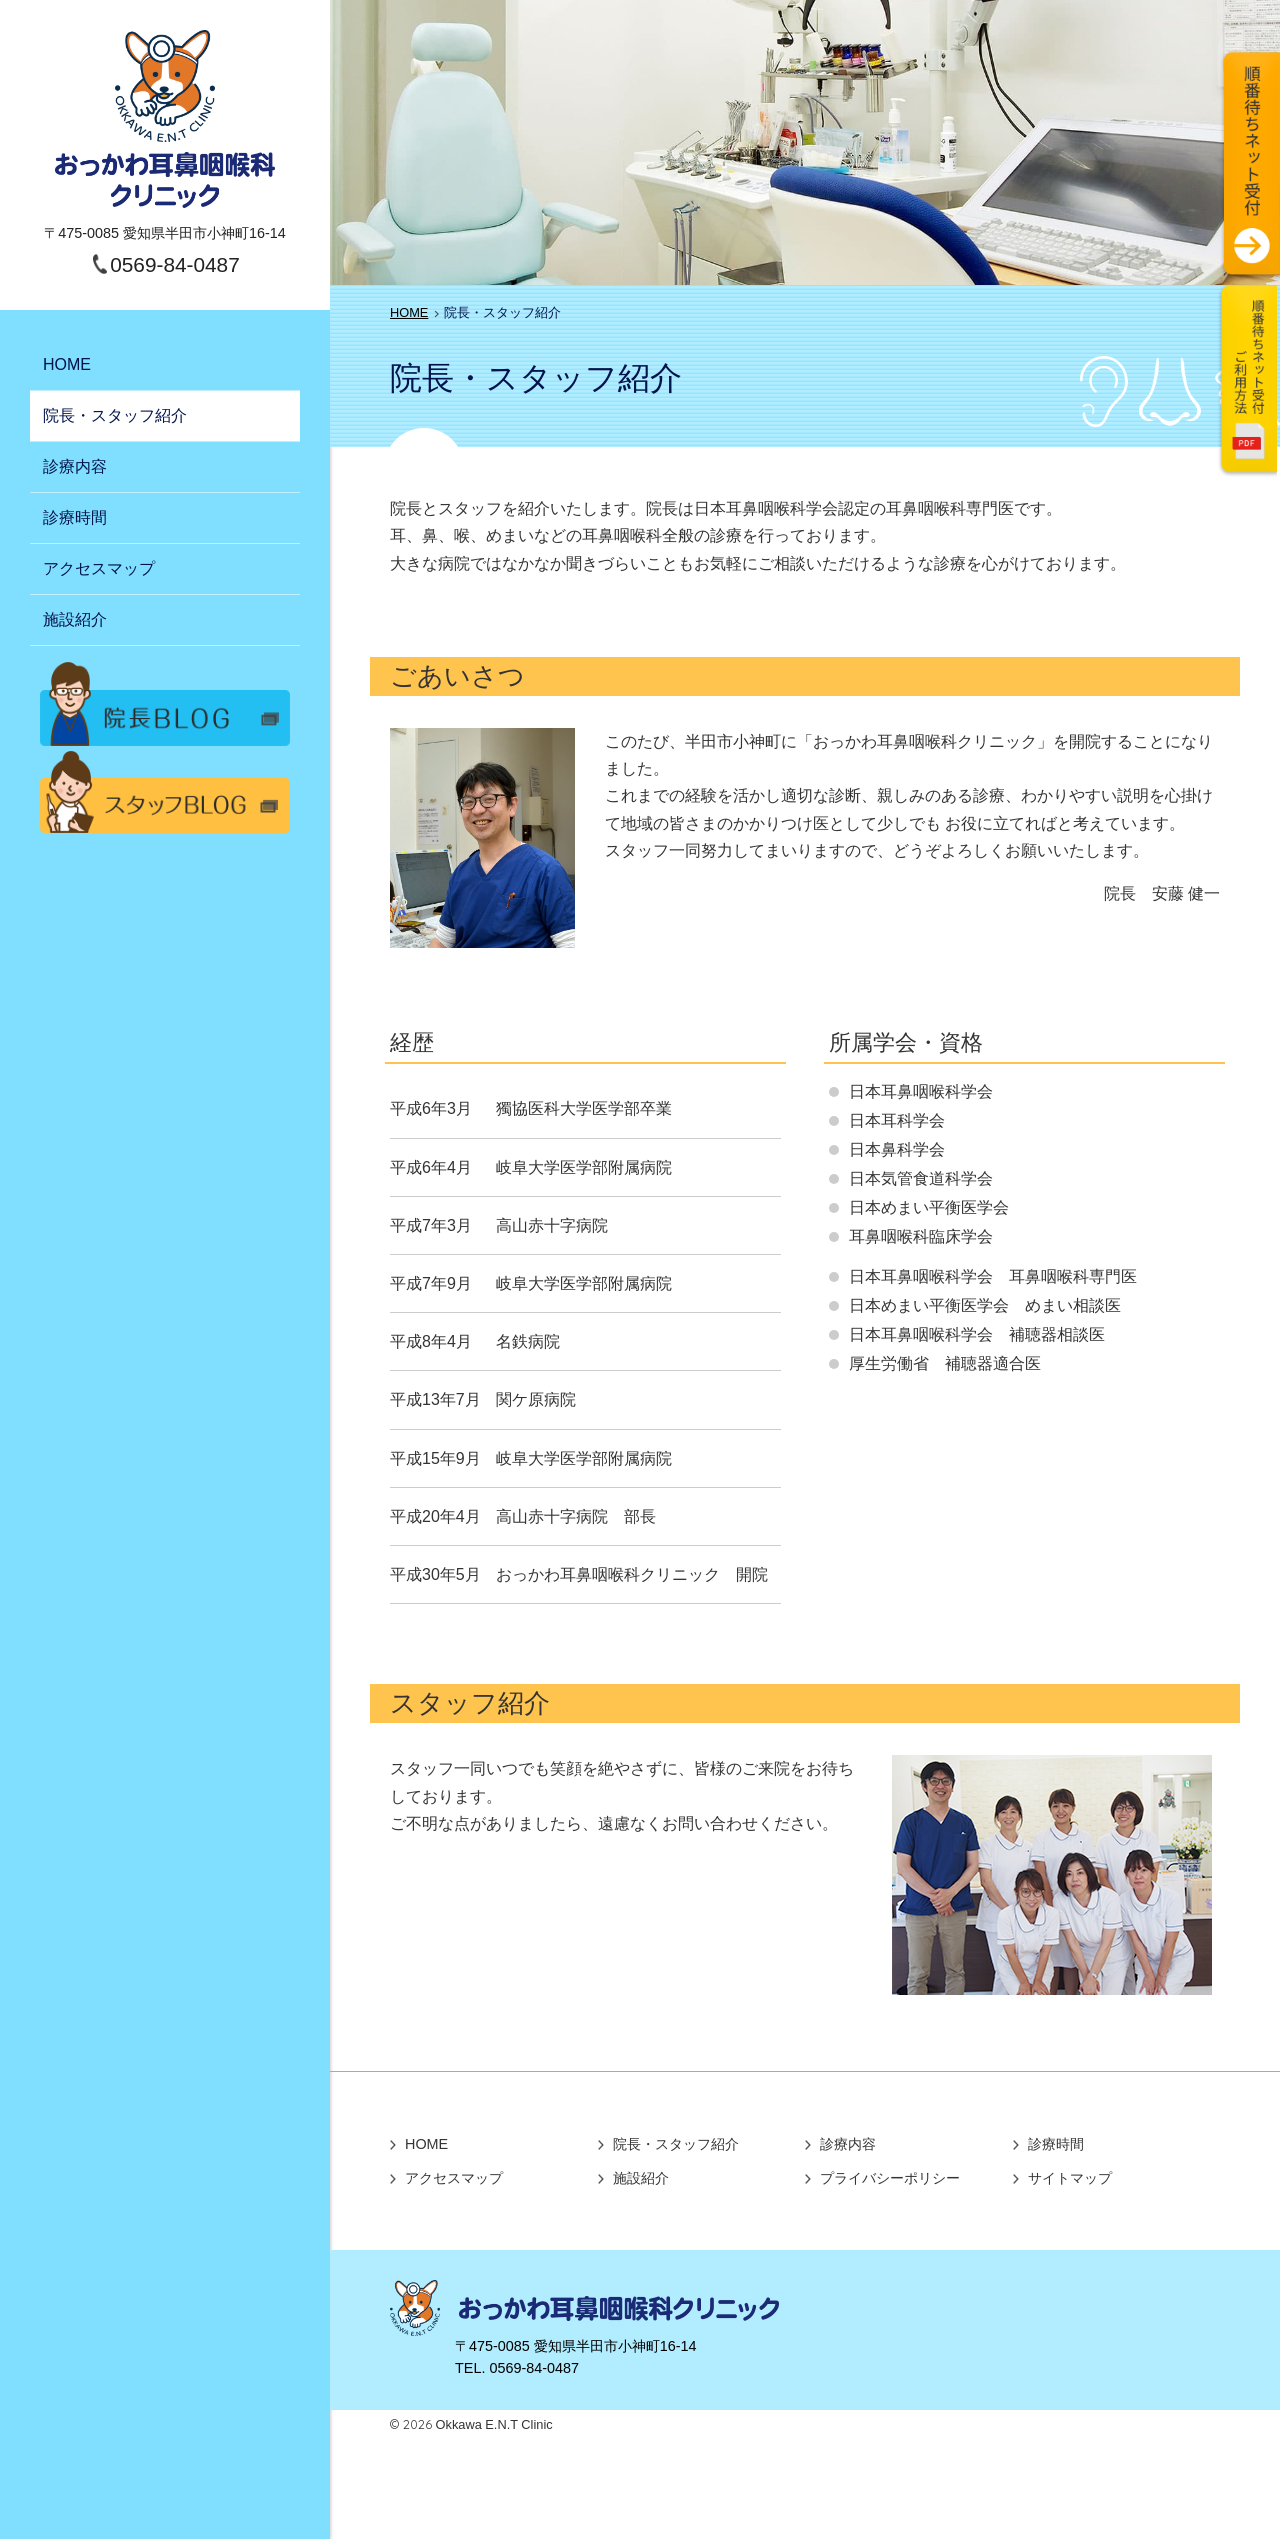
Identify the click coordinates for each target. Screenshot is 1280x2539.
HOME (67, 364)
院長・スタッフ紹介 (115, 415)
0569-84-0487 (175, 264)
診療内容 (75, 466)
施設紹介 (75, 619)
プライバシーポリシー (890, 2178)
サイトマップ (1070, 2178)
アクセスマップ (99, 568)
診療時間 (75, 517)
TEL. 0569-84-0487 (517, 2368)
